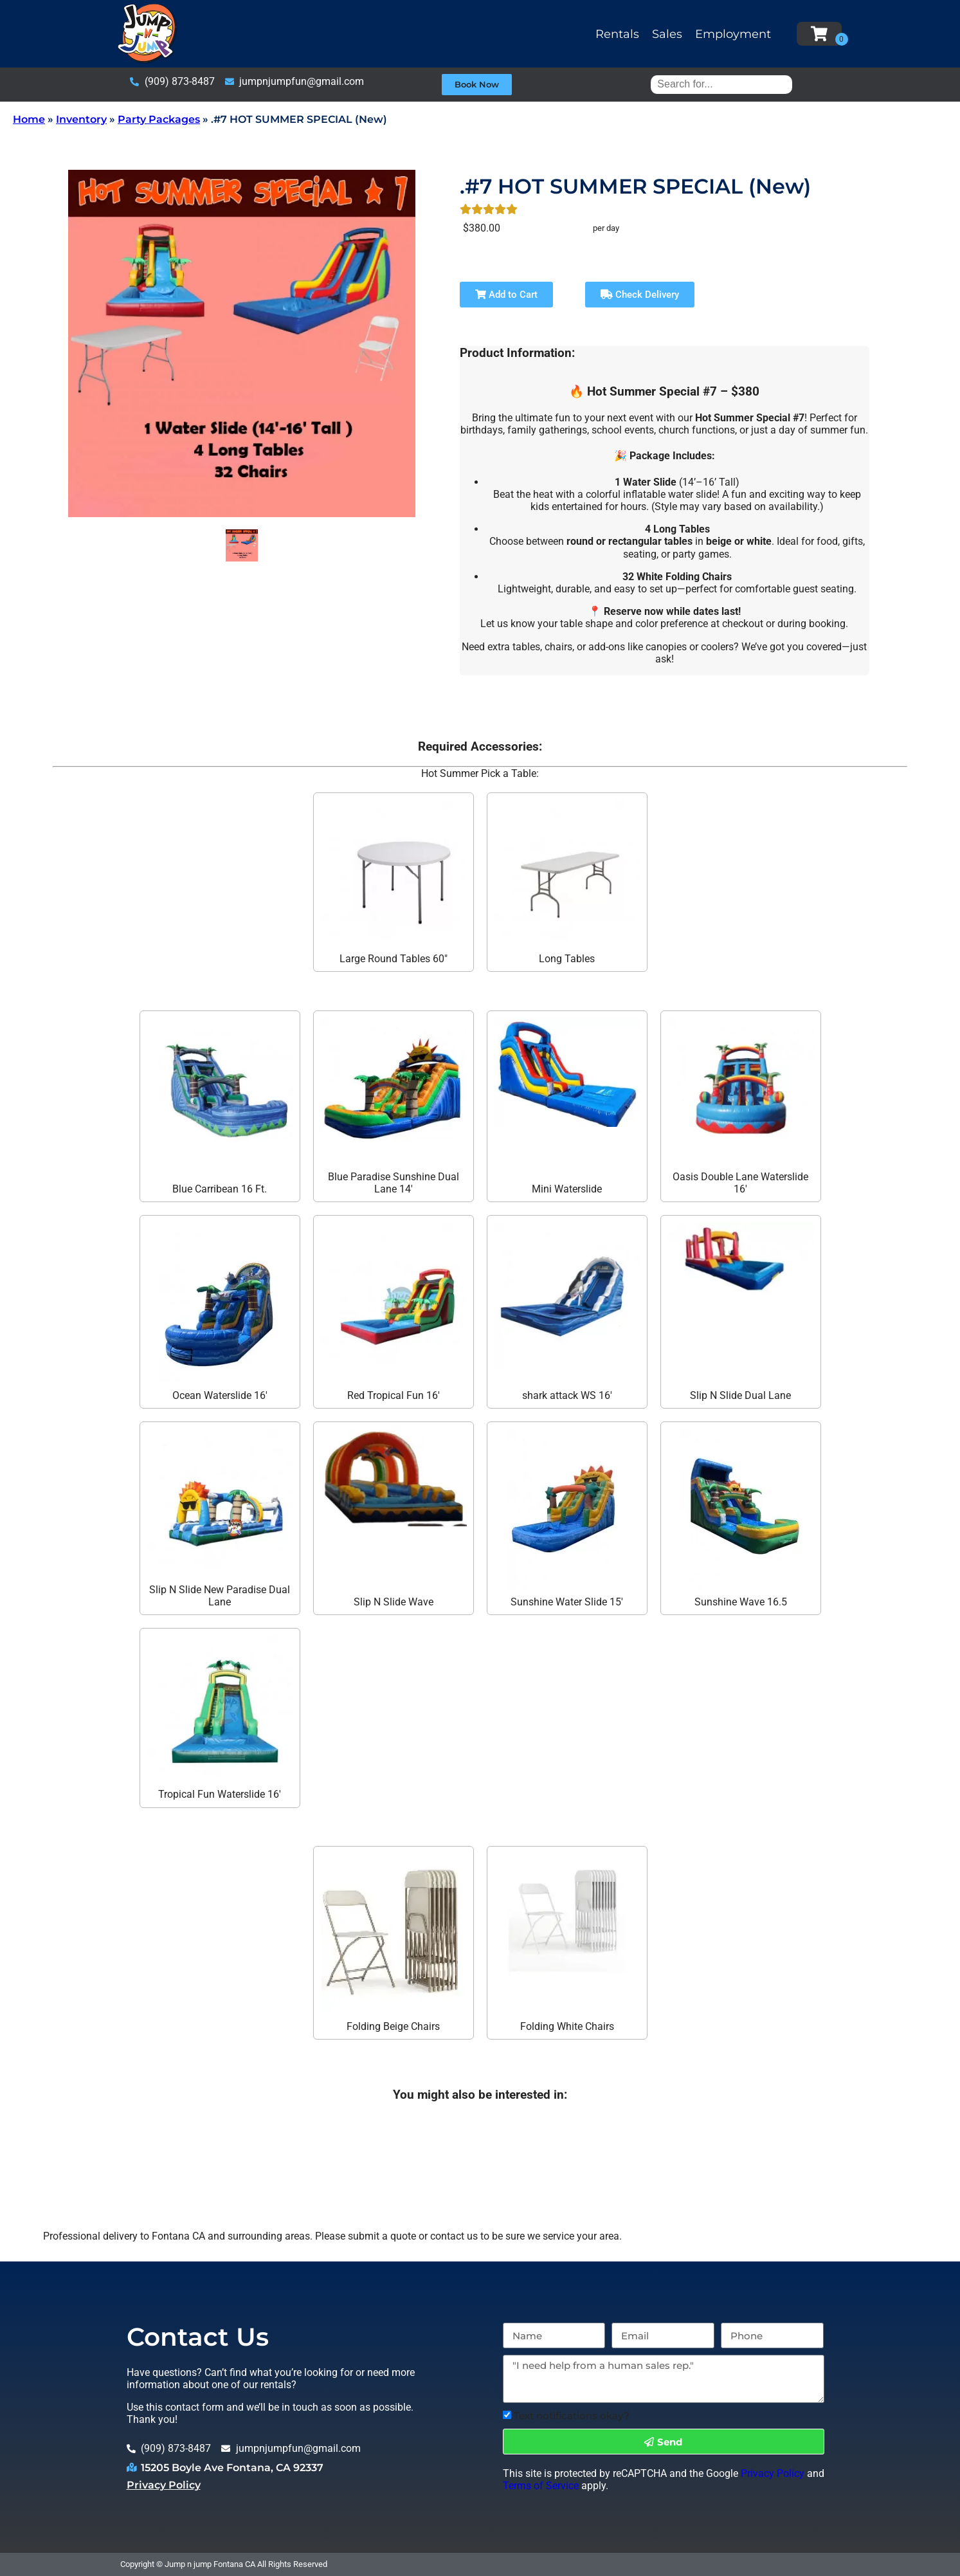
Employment (733, 34)
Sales (667, 34)
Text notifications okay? (571, 2415)
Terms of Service (541, 2486)
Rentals (617, 34)
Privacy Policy (164, 2485)
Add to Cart (506, 294)
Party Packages (159, 119)
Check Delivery (640, 294)
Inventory (81, 119)
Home (29, 119)
